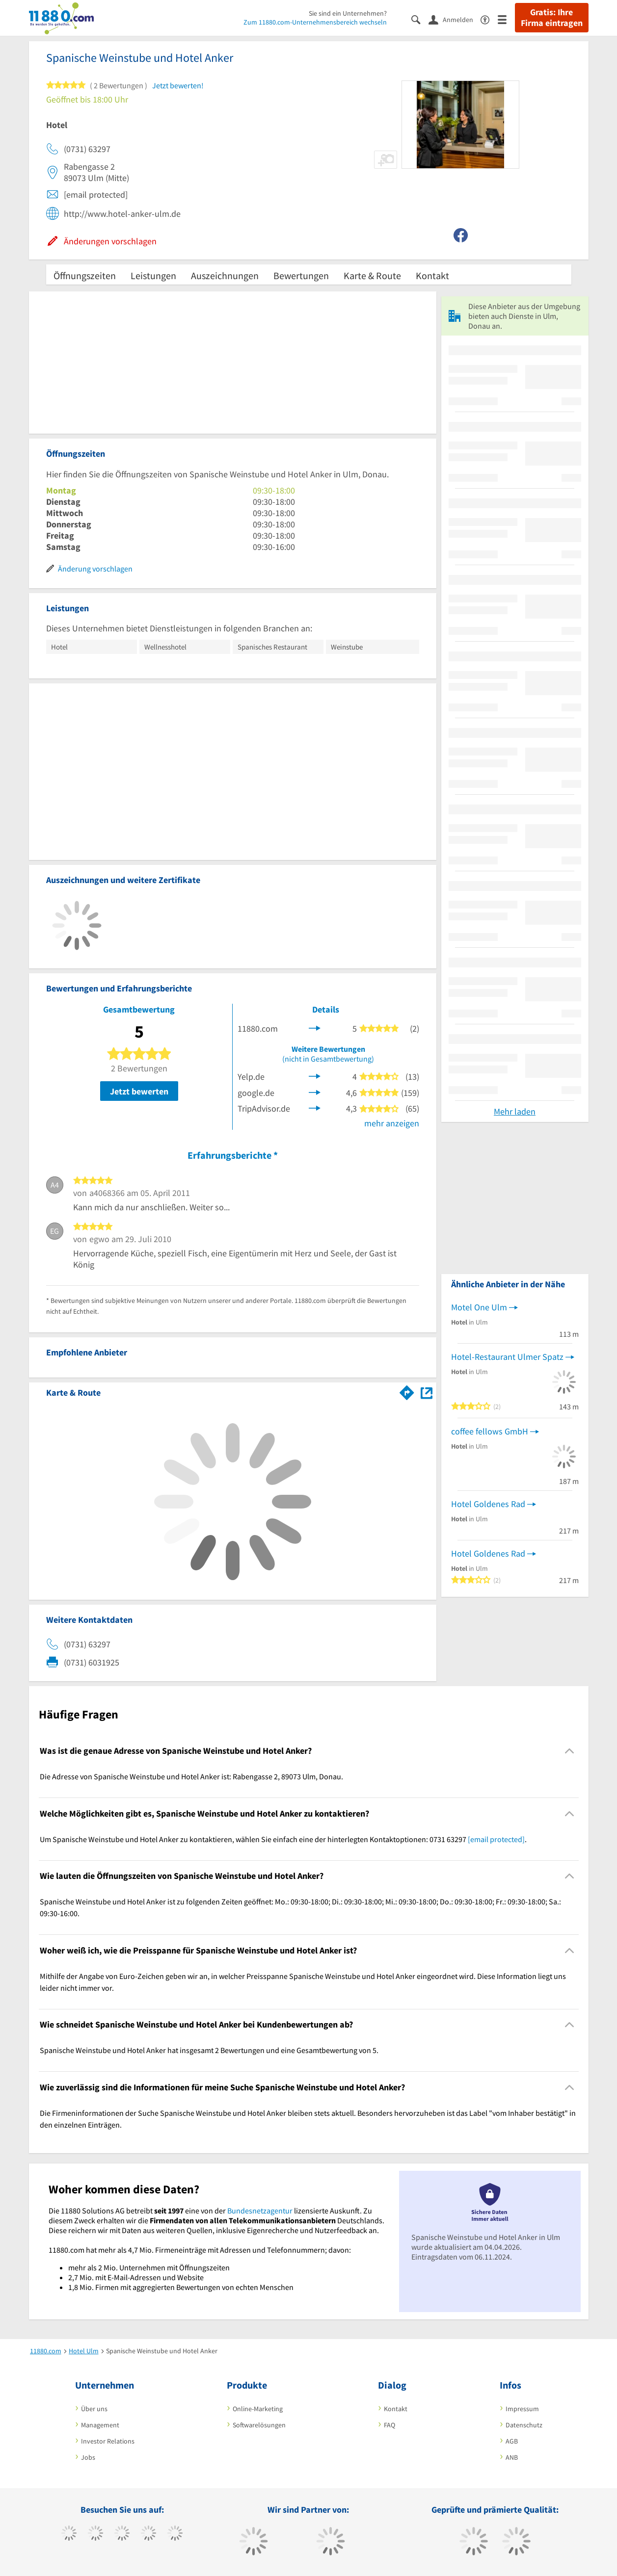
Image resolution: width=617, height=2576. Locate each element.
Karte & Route (372, 275)
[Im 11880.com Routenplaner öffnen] (407, 1390)
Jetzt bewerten (139, 1091)
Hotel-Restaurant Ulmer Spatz (507, 1356)
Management (100, 2424)
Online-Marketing (258, 2408)
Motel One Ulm (479, 1307)
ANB (512, 2457)
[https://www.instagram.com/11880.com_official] (122, 2534)
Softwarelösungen (259, 2424)
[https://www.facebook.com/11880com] (69, 2534)
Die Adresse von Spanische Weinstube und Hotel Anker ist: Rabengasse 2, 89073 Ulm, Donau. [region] (191, 1776)
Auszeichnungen (225, 275)
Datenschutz (524, 2424)
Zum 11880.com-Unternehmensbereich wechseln (315, 22)
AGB (512, 2441)
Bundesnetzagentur (260, 2210)
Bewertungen (301, 275)
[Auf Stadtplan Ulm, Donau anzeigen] (426, 1392)
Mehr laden (515, 1111)
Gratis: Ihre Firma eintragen (552, 17)
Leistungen (153, 275)
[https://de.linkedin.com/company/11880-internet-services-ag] (175, 2534)
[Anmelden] (455, 19)
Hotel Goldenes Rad (488, 1503)
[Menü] (506, 18)
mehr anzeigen (391, 1123)
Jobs (88, 2457)
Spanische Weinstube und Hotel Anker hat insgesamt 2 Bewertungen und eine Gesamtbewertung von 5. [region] (209, 2050)
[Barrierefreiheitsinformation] (489, 18)
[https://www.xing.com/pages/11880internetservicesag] (148, 2534)
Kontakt (432, 275)
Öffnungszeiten (85, 275)
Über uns (94, 2408)
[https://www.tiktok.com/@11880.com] (95, 2534)
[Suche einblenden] (420, 18)
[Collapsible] (569, 1751)
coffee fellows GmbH (489, 1431)
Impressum (522, 2408)
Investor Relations (107, 2441)
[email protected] (496, 1839)
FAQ (389, 2424)
